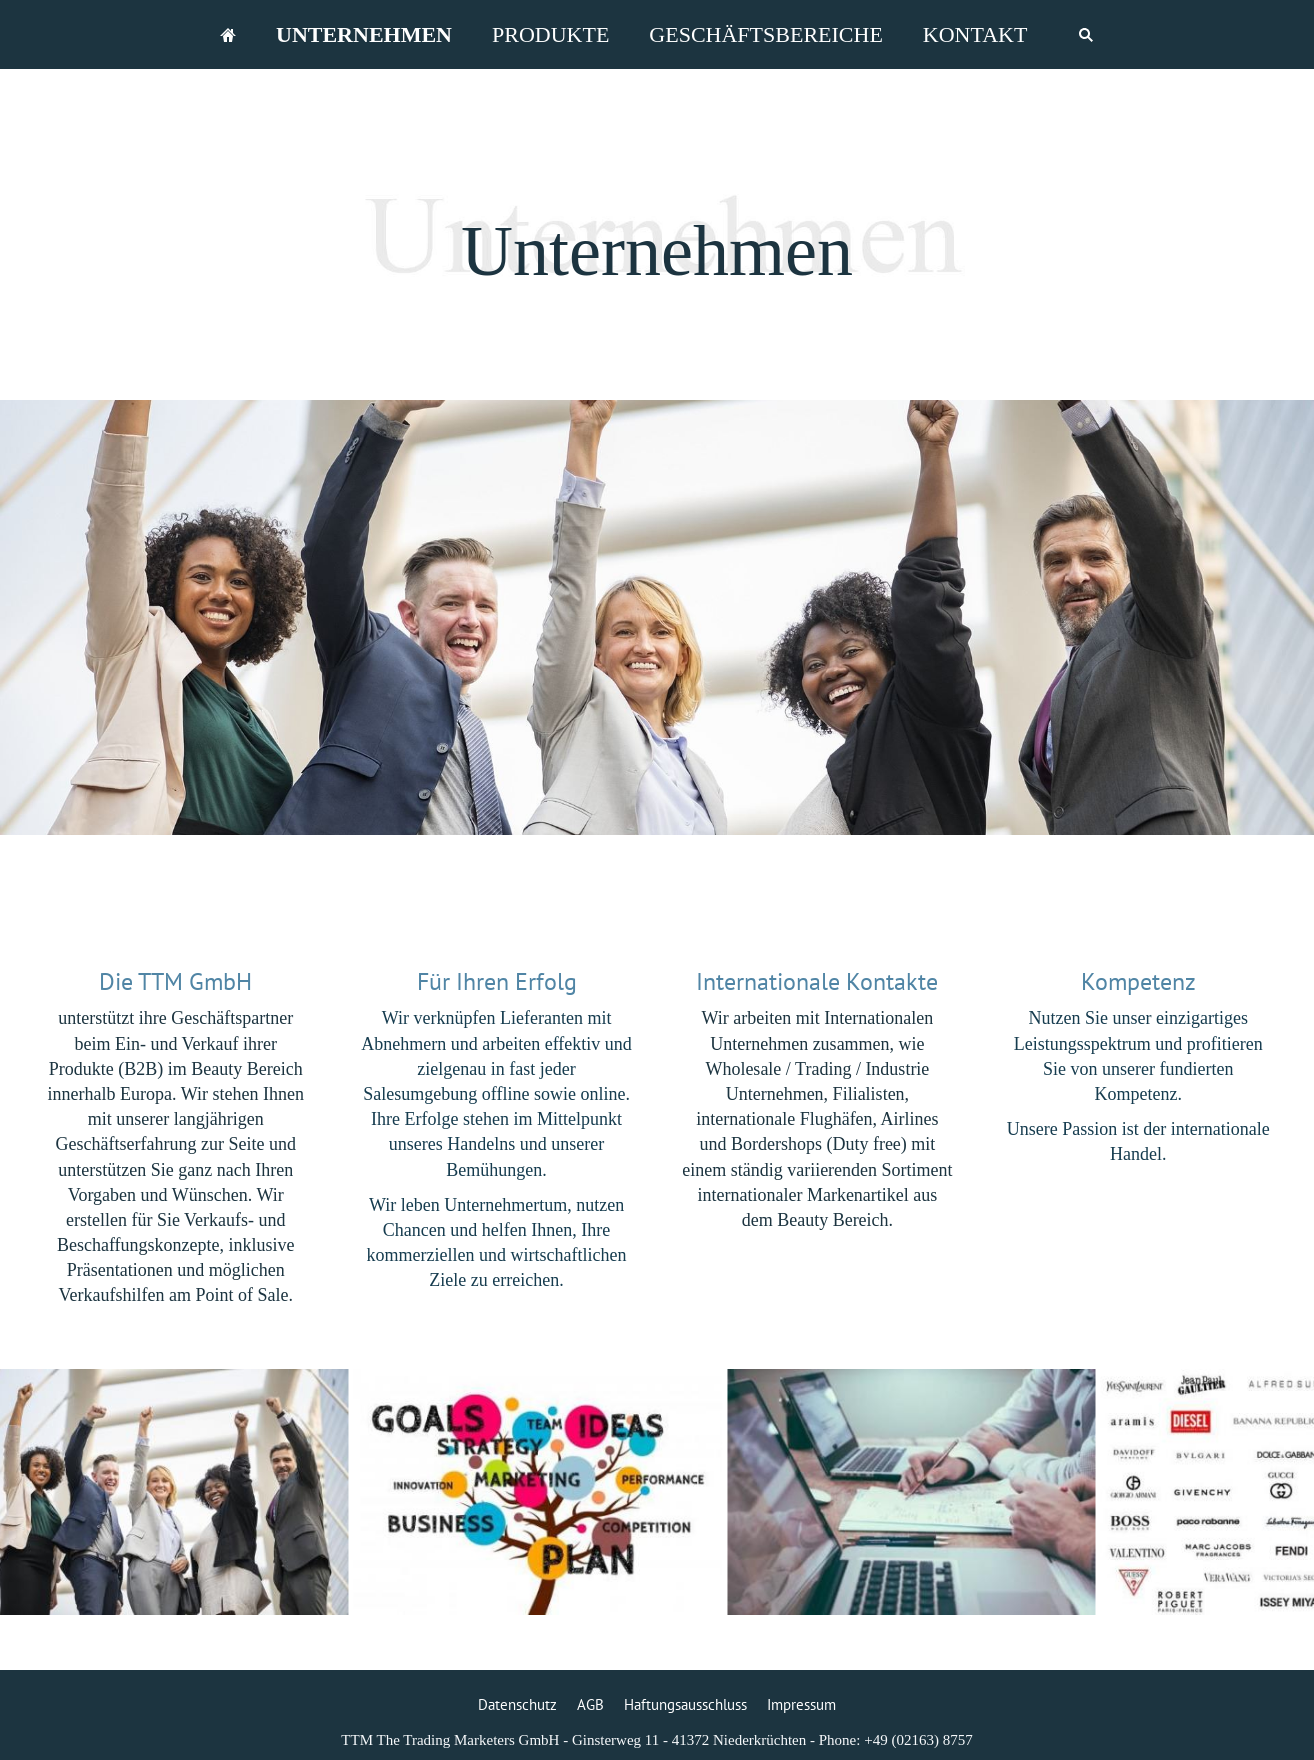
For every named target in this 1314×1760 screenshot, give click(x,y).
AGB (590, 1704)
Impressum (801, 1704)
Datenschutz (517, 1704)
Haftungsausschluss (685, 1704)
